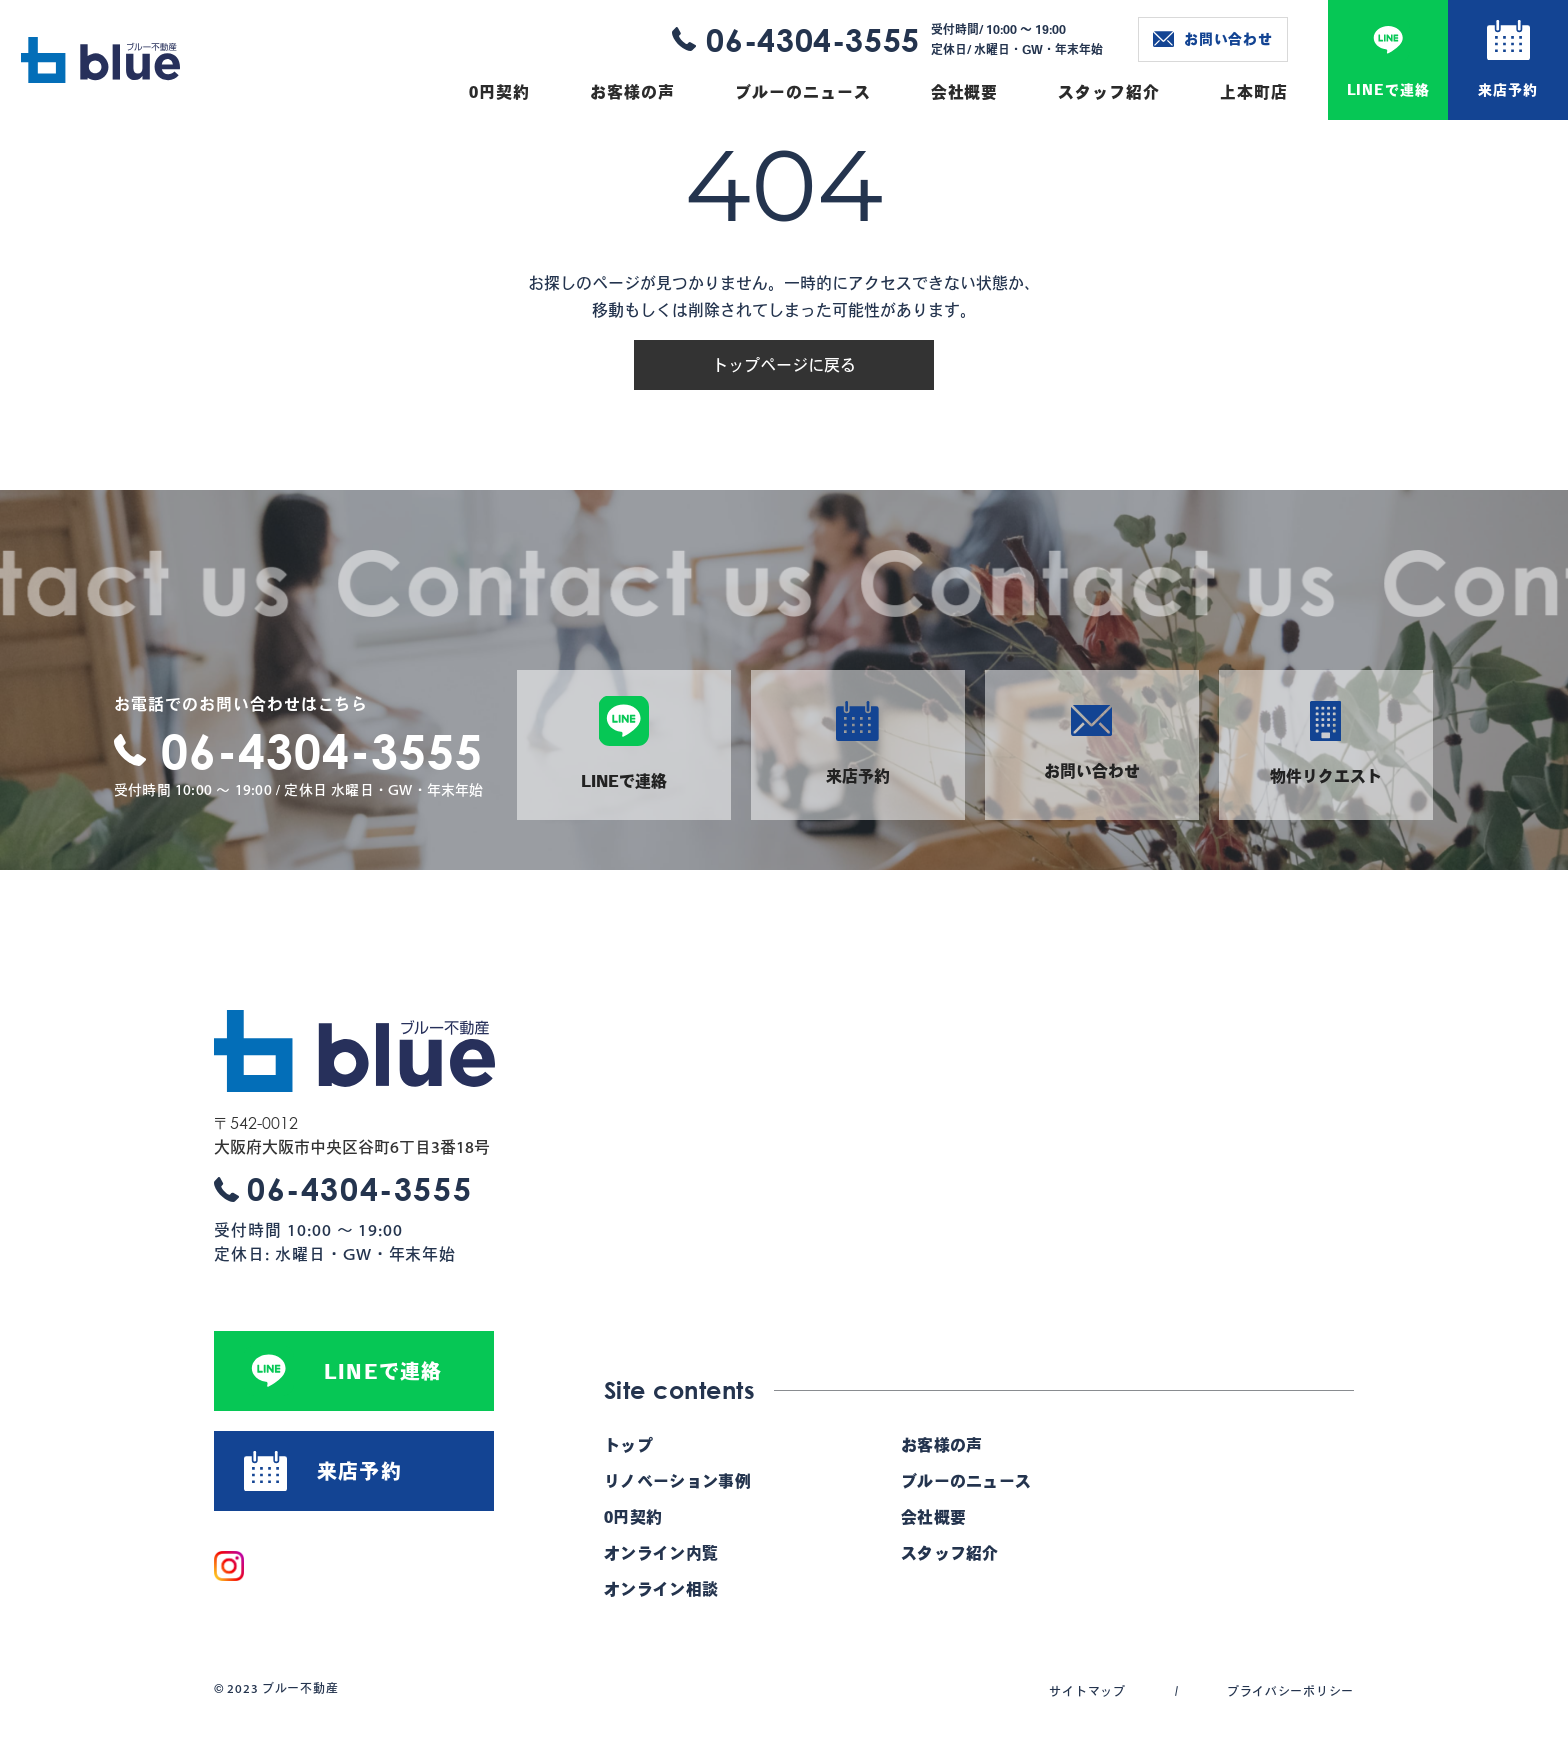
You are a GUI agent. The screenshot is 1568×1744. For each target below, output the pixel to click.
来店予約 (1507, 90)
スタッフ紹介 (1109, 92)
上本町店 (1254, 92)
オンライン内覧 (661, 1553)
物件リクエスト (1326, 742)
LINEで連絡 (1388, 90)
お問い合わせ (1213, 39)
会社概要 (965, 92)
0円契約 (499, 92)
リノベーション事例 (677, 1481)
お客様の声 (632, 92)
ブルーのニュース (803, 92)
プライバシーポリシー (1290, 1691)
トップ (628, 1445)
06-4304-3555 (813, 39)
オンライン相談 (661, 1589)
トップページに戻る (784, 365)
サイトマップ (1087, 1691)
